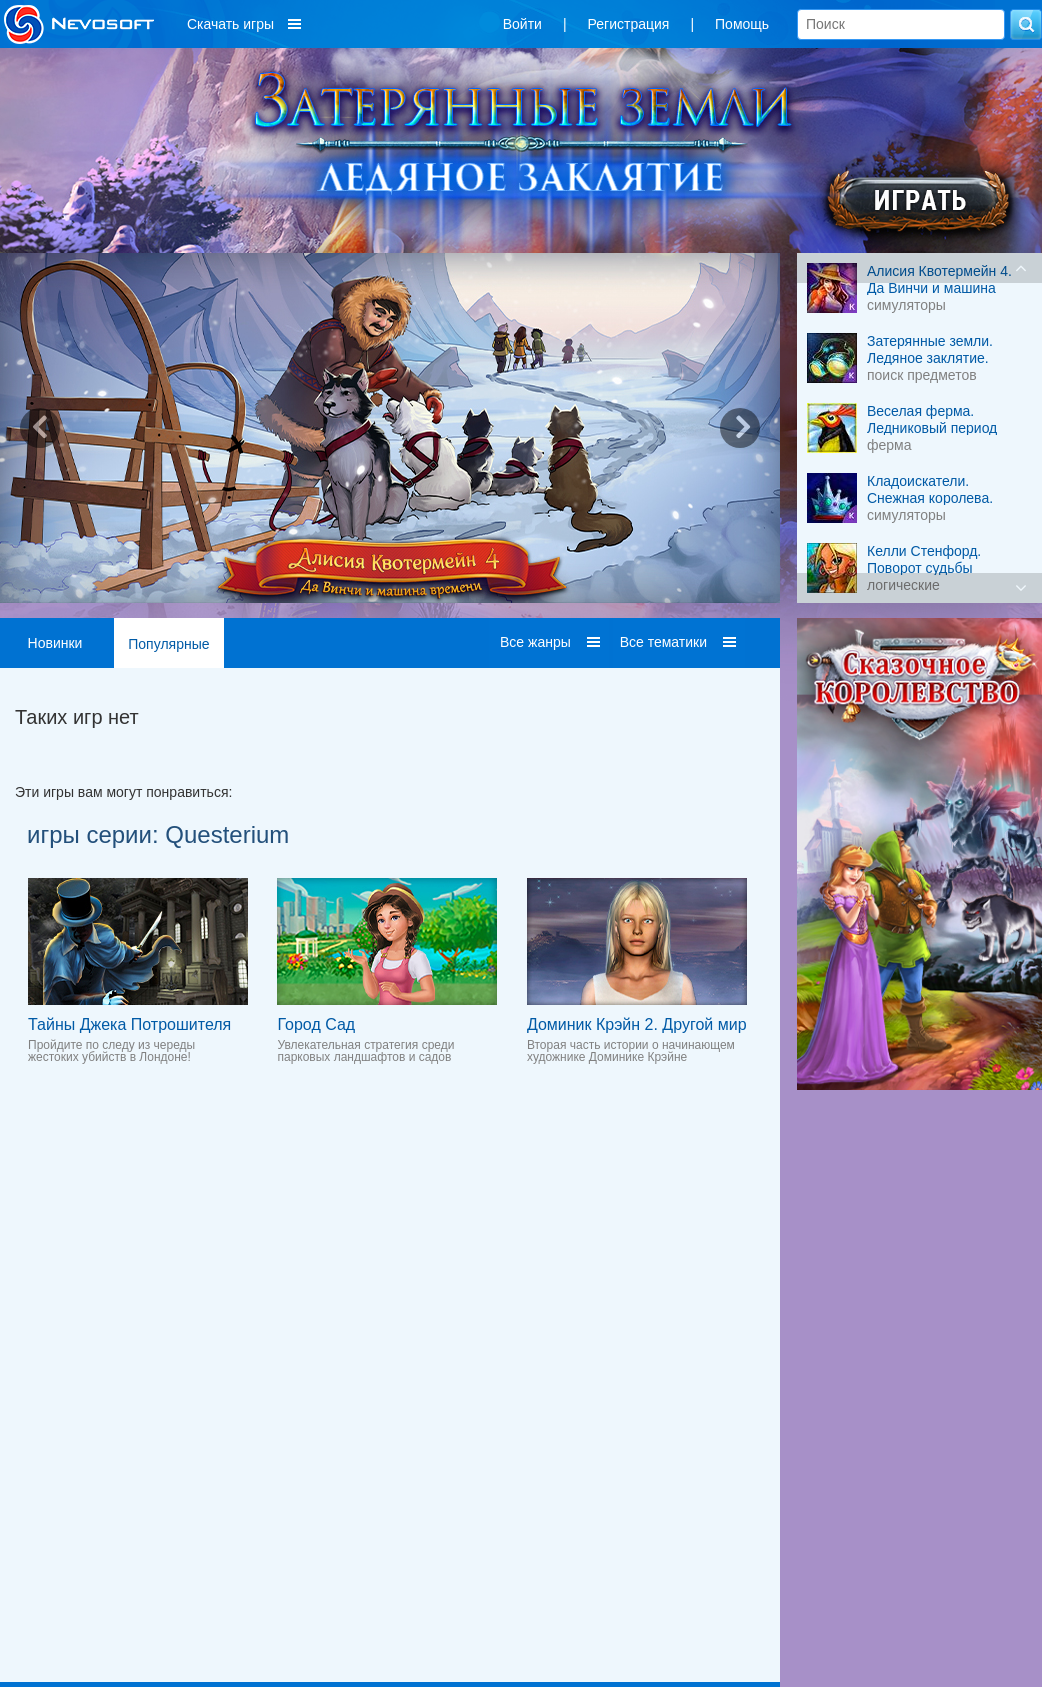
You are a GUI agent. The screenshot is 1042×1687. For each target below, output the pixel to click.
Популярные (168, 644)
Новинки (55, 643)
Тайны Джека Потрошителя (129, 1024)
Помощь (742, 24)
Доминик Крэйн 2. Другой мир (637, 1024)
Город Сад (316, 1024)
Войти (522, 24)
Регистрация (629, 24)
